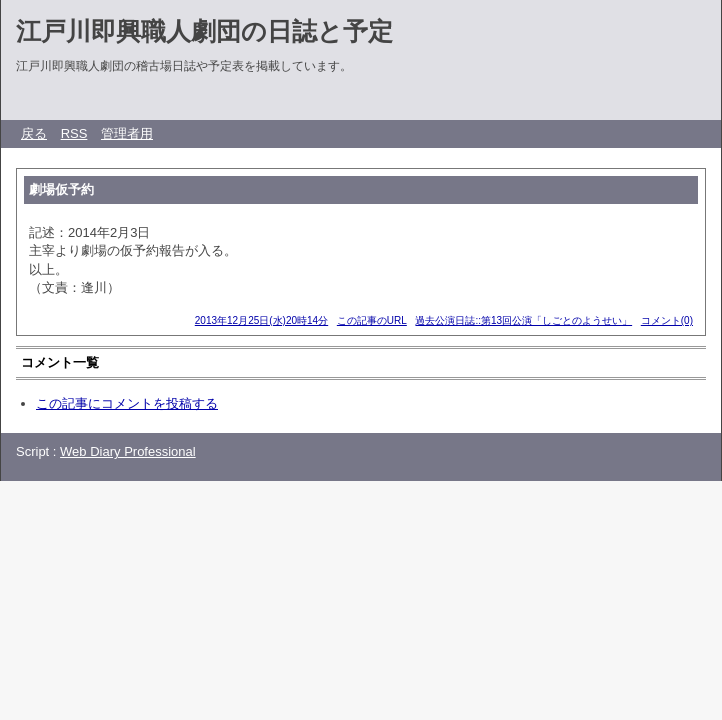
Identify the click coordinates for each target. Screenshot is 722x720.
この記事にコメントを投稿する (127, 403)
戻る (34, 133)
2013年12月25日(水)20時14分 (261, 320)
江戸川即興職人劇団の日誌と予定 (204, 31)
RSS (74, 133)
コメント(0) (667, 320)
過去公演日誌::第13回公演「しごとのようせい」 (523, 320)
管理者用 (127, 133)
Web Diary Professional (128, 451)
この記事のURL (372, 320)
